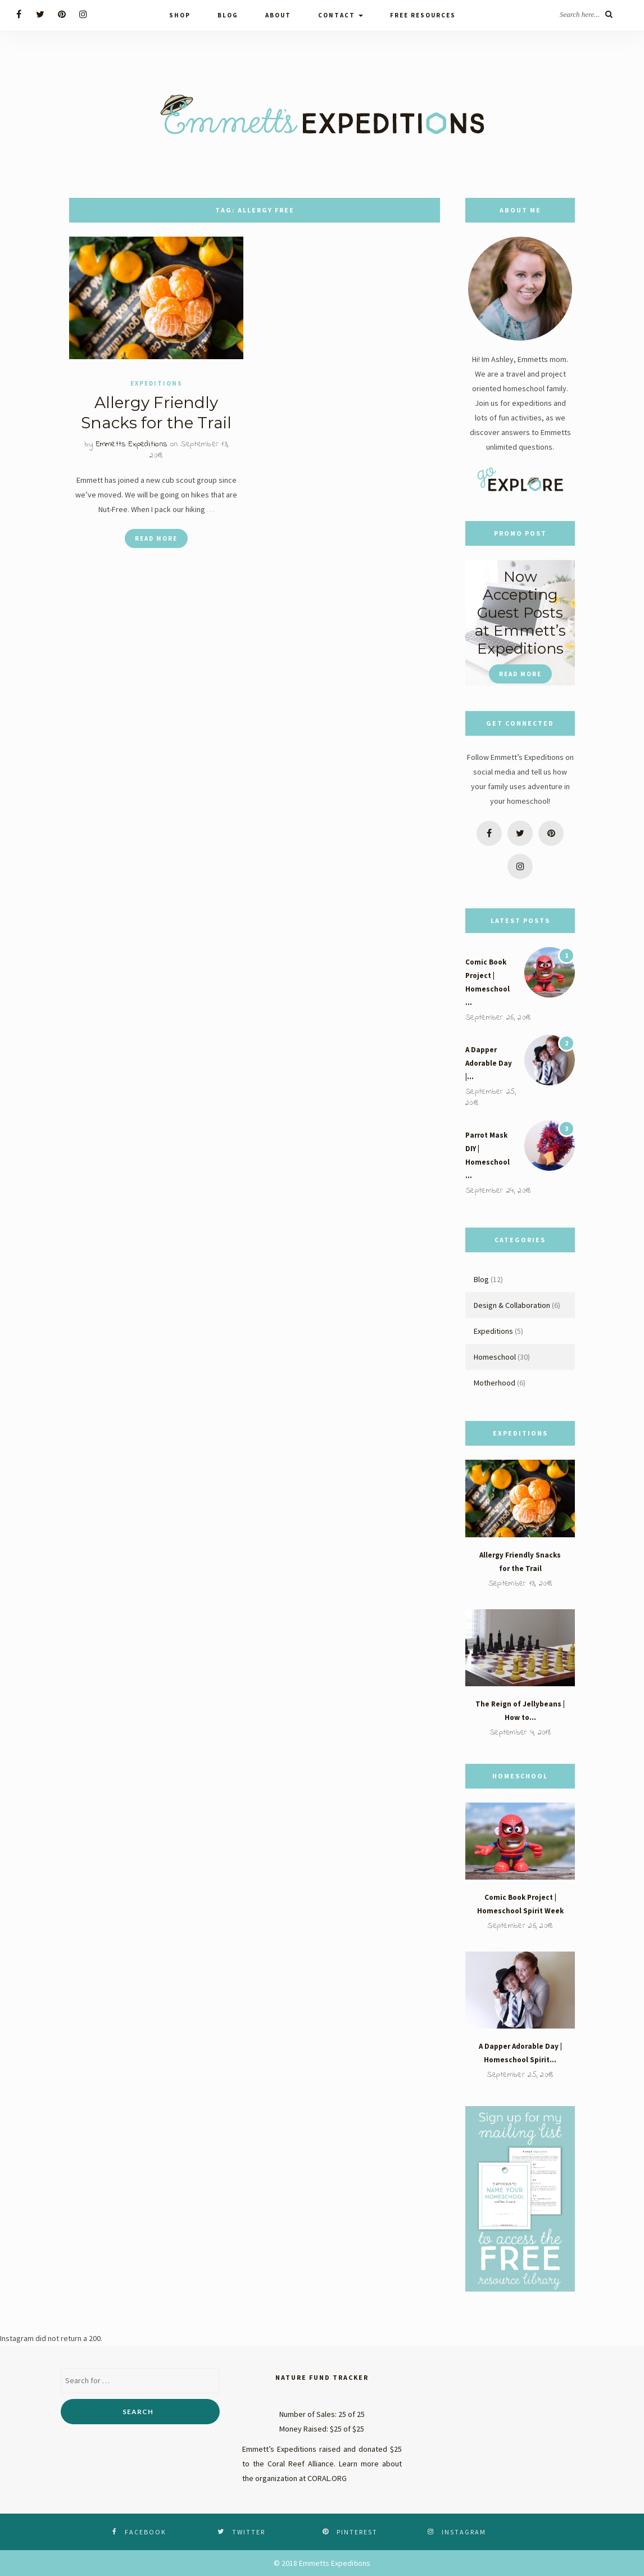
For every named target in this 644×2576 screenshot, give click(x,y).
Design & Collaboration (512, 1305)
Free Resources (423, 15)
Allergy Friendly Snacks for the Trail (156, 413)
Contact (340, 15)
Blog (227, 15)
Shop (180, 15)
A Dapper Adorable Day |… (488, 1063)
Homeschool (495, 1357)
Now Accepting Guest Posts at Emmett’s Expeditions (520, 613)
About (278, 15)
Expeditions (156, 384)
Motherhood (494, 1383)
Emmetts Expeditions (131, 445)
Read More (156, 539)
